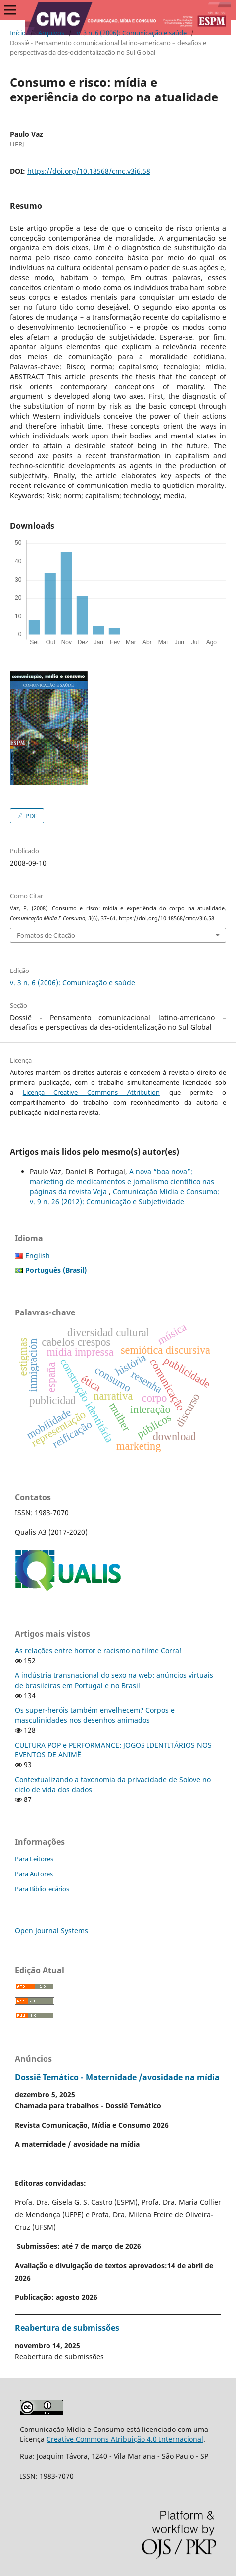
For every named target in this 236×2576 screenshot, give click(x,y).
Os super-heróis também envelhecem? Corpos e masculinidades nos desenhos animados (95, 1715)
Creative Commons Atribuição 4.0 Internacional (125, 2439)
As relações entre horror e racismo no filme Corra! (98, 1650)
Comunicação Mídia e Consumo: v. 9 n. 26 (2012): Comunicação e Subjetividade (124, 1196)
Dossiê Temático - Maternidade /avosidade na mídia (117, 2077)
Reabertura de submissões (67, 2327)
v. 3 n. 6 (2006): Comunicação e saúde (132, 32)
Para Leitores (34, 1858)
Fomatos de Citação (46, 935)
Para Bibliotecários (42, 1888)
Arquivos (51, 32)
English (37, 1255)
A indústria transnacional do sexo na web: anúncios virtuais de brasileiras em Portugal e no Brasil (114, 1680)
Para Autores (34, 1873)
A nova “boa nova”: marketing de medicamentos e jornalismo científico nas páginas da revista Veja (122, 1181)
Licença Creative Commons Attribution (91, 1092)
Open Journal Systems (51, 1930)
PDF (30, 815)
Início (18, 32)
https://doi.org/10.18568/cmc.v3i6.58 (88, 171)
